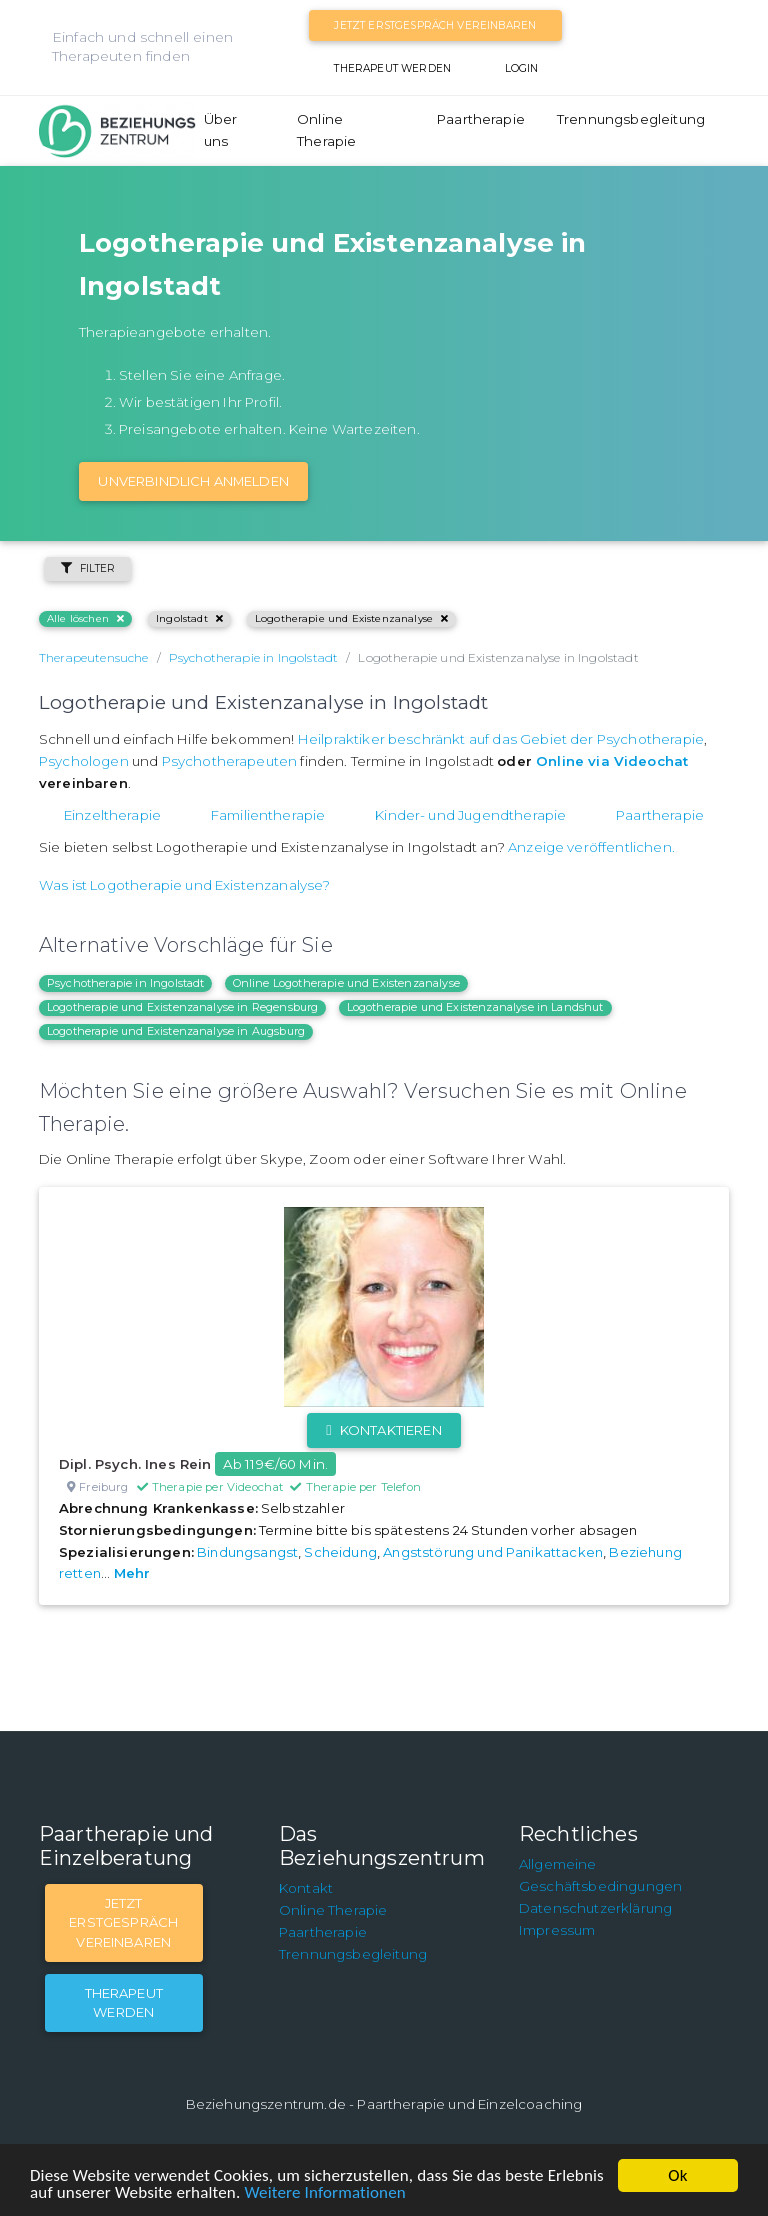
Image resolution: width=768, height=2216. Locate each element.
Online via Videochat (612, 761)
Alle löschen (85, 618)
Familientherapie (268, 815)
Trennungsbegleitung (631, 119)
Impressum (557, 1930)
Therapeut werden (392, 68)
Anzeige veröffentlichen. (591, 847)
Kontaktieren (383, 1430)
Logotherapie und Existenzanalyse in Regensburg (182, 1007)
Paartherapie (481, 119)
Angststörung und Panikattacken (493, 1552)
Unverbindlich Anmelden (193, 481)
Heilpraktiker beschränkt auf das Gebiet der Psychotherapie (501, 739)
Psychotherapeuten (230, 761)
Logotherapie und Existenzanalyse (351, 618)
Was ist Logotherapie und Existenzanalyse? (185, 885)
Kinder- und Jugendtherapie (470, 815)
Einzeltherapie (112, 815)
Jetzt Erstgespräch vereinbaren (435, 25)
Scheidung (340, 1552)
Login (522, 68)
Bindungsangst (247, 1552)
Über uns (221, 130)
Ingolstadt (189, 618)
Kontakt (306, 1888)
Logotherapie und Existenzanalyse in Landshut (475, 1007)
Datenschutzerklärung (595, 1908)
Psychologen (84, 761)
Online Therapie (326, 130)
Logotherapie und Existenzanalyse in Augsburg (176, 1031)
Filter (88, 568)
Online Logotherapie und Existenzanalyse (346, 983)
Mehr (132, 1573)
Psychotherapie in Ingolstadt (125, 983)
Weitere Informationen (324, 2192)
